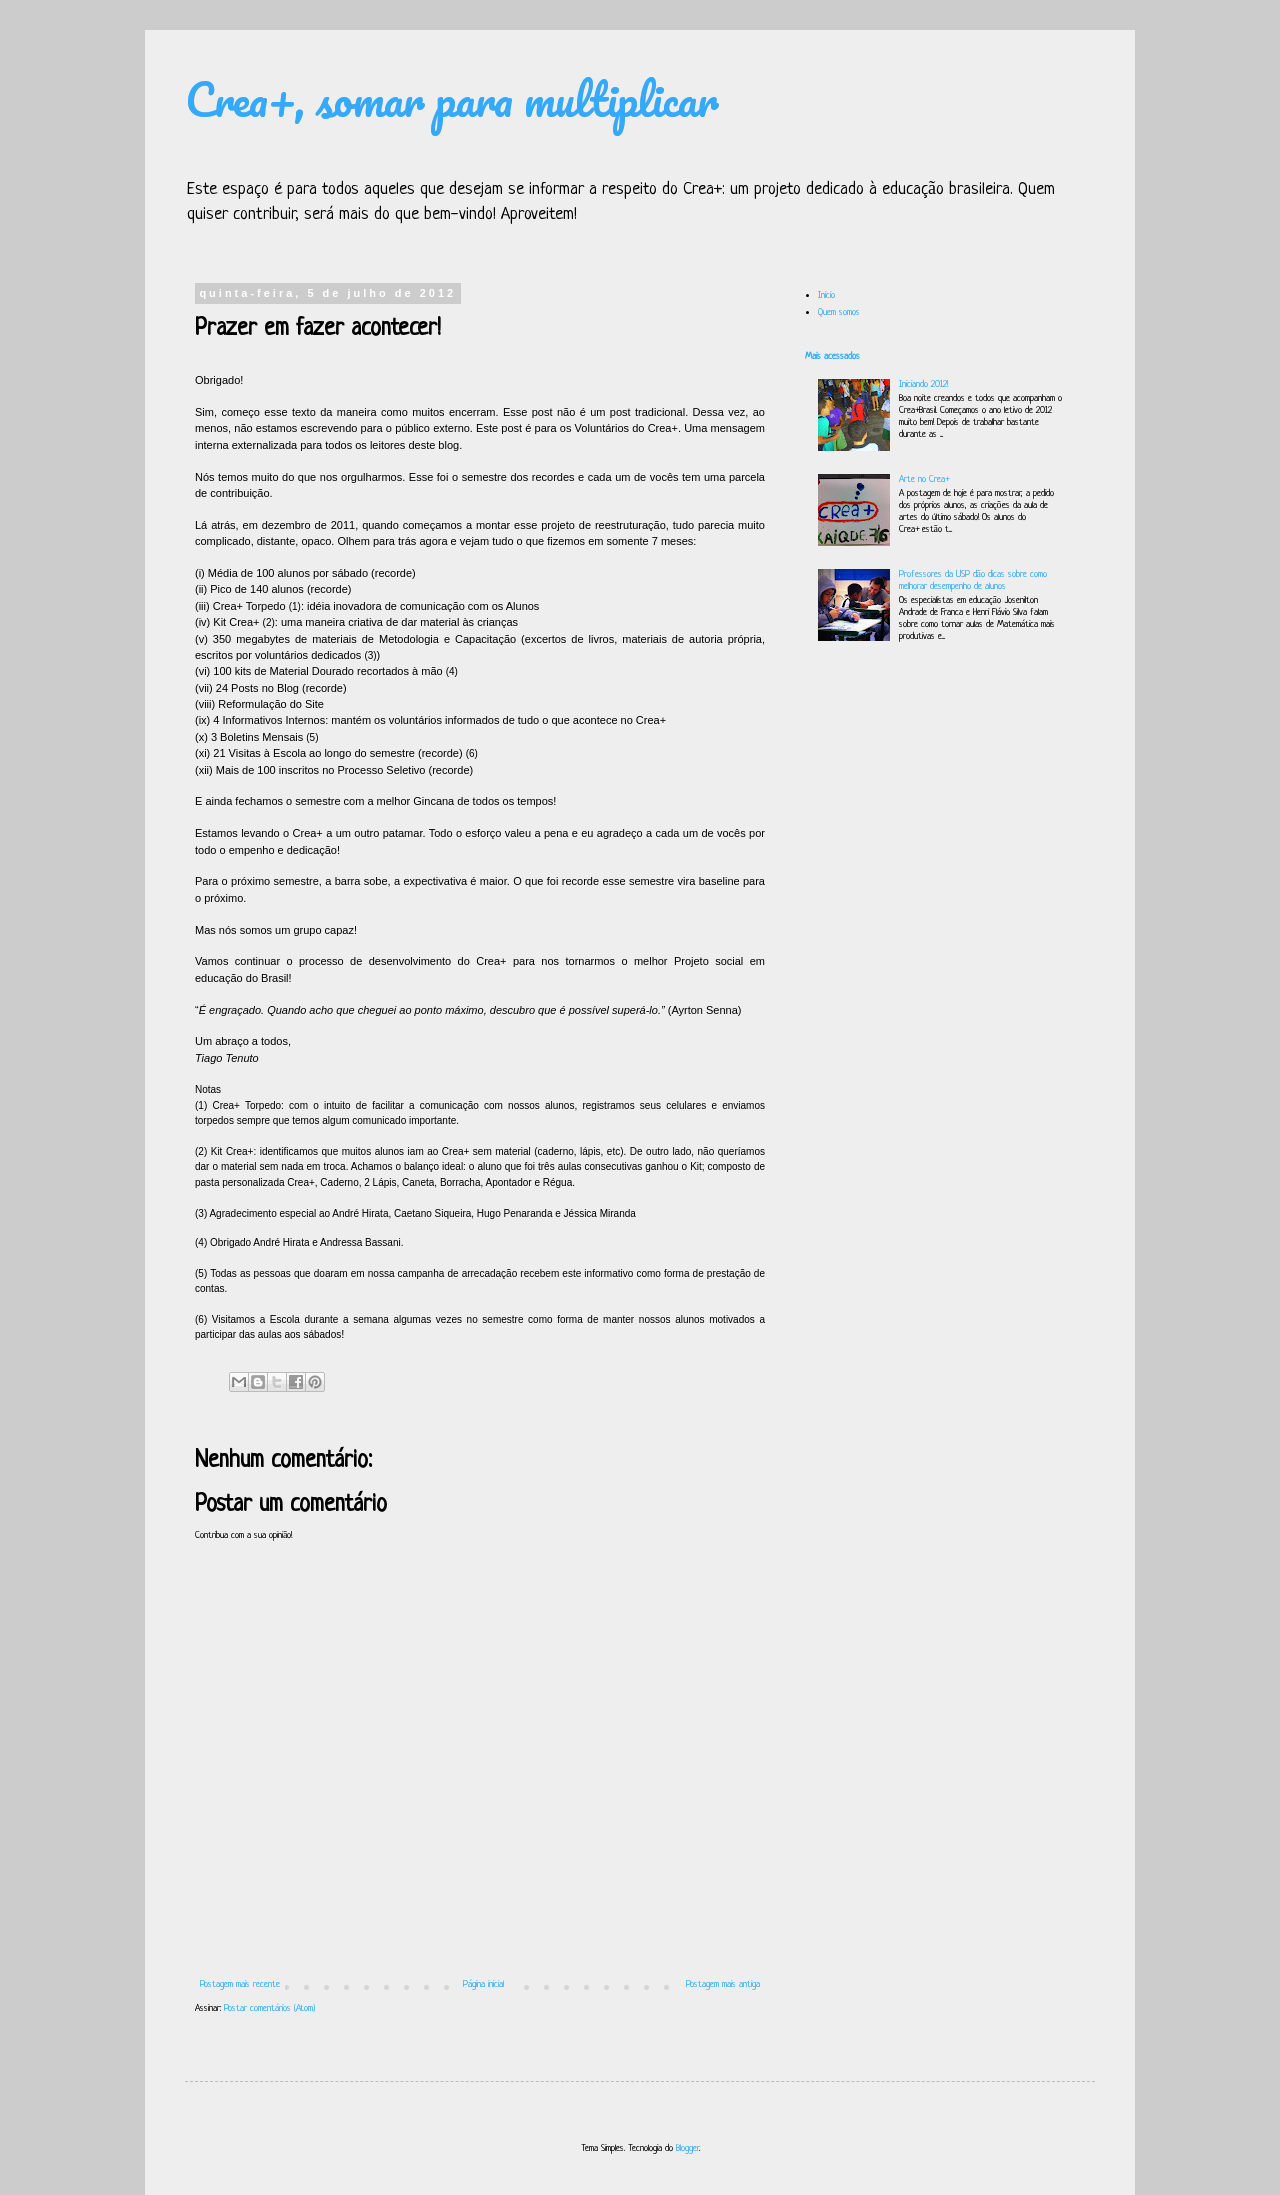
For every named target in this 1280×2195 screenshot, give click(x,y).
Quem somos (839, 312)
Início (826, 295)
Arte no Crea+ (924, 479)
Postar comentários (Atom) (269, 2008)
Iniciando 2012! (923, 384)
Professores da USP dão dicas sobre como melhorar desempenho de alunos (973, 580)
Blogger (687, 2148)
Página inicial (483, 1984)
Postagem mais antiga (723, 1984)
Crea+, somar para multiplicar (452, 99)
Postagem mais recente (240, 1984)
